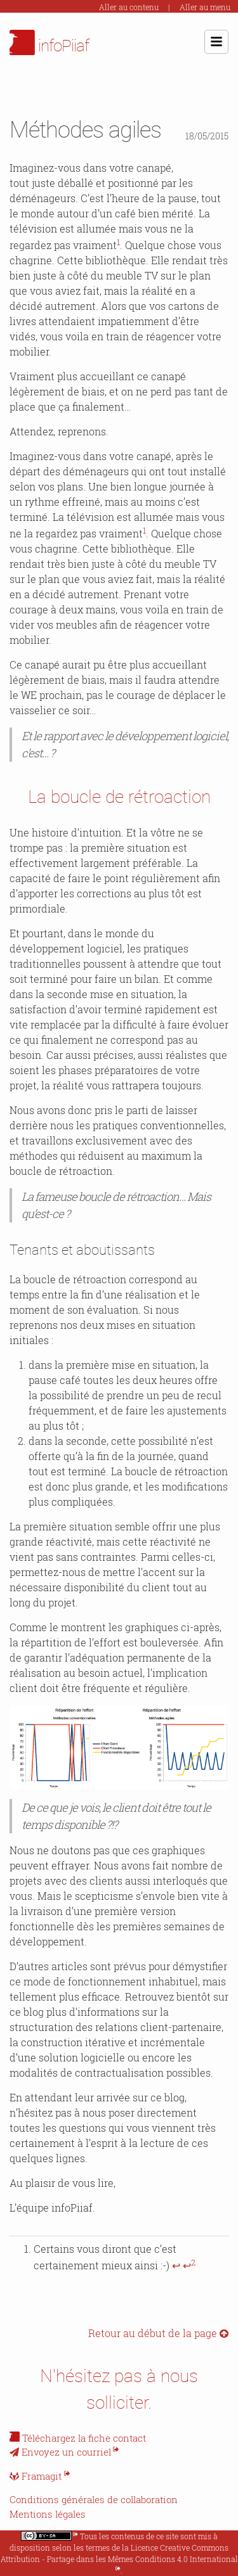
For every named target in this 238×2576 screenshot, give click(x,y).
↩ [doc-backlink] (176, 2265)
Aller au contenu (129, 7)
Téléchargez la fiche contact (84, 2438)
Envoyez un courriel (60, 2451)
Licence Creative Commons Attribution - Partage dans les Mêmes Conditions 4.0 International (119, 2553)
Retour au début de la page (158, 2333)
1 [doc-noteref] (118, 242)
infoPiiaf (49, 42)
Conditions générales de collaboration (94, 2499)
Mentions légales (48, 2514)
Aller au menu (205, 7)
